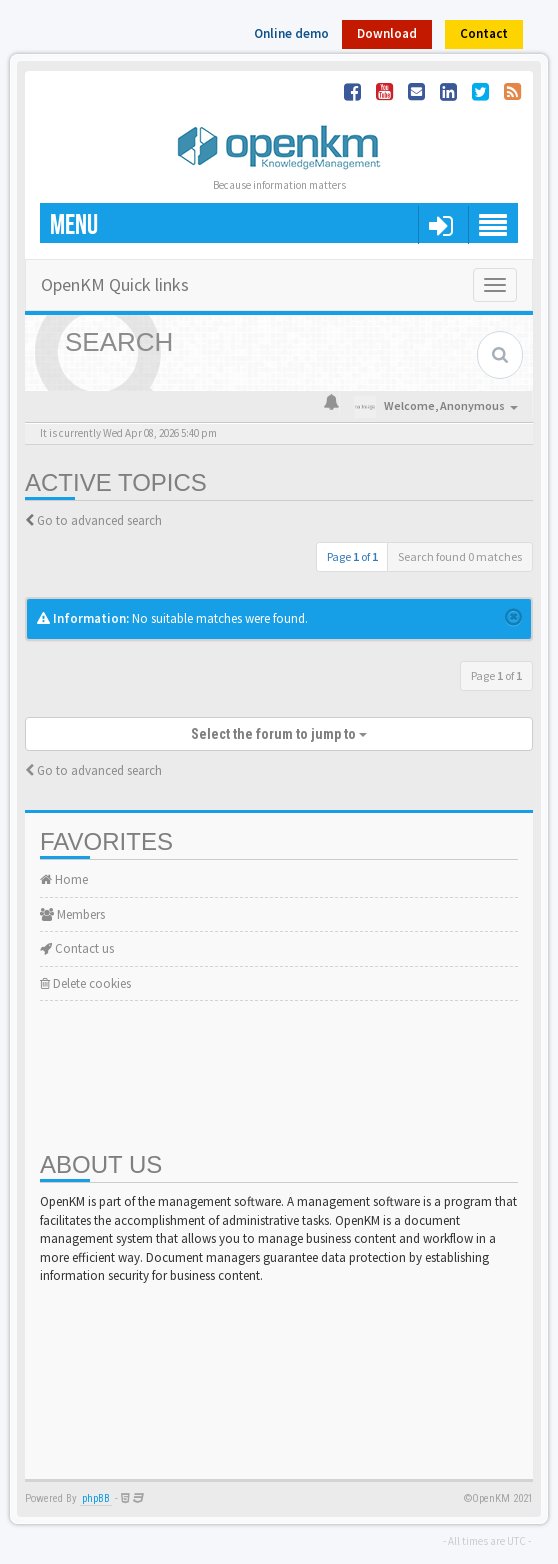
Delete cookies (85, 983)
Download (387, 33)
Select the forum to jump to (279, 734)
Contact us (77, 948)
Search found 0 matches (460, 556)
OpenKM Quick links (115, 284)
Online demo (291, 33)
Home (64, 879)
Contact (484, 33)
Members (72, 914)
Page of (352, 556)
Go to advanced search (99, 520)
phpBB (96, 1498)
